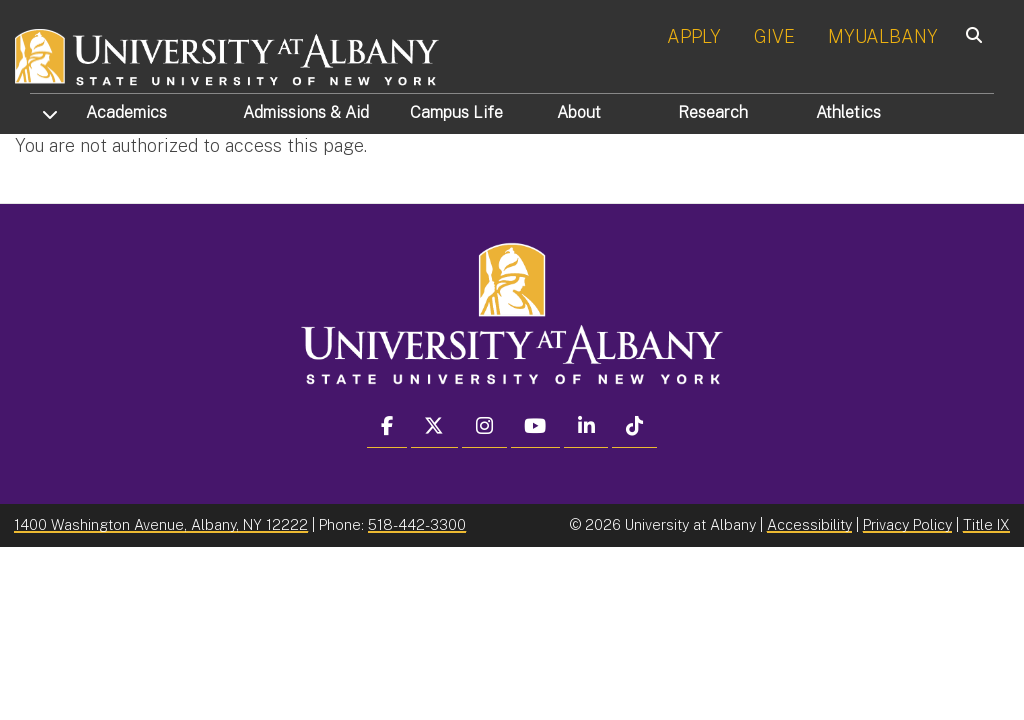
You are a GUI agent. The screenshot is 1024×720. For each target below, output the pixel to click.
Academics (126, 112)
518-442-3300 (417, 524)
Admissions (306, 112)
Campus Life (456, 112)
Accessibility (809, 524)
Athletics (848, 112)
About (579, 112)
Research (713, 112)
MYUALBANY (883, 36)
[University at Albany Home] (228, 54)
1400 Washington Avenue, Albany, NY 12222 (161, 524)
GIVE (774, 36)
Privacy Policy (907, 524)
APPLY (694, 36)
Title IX (986, 524)
